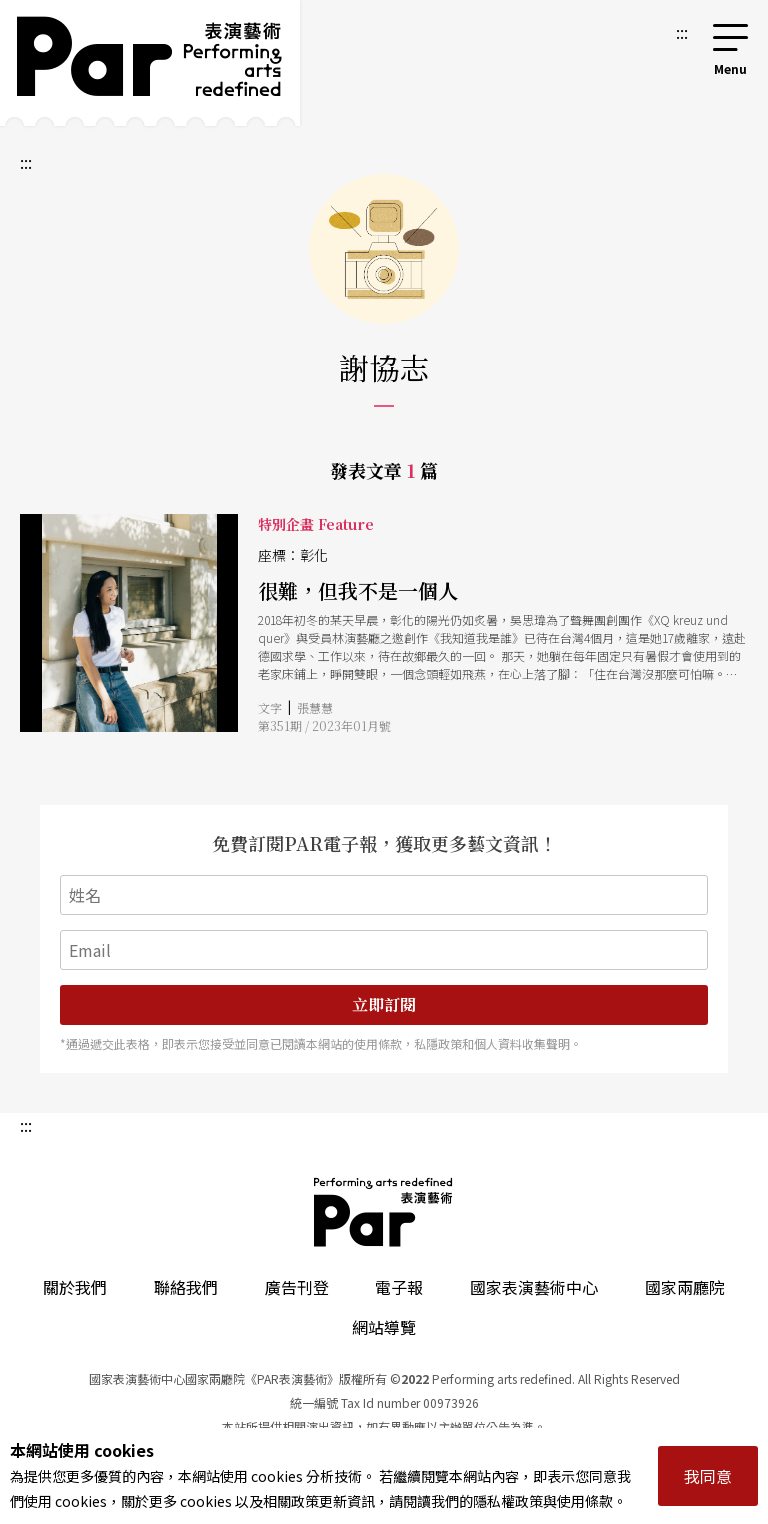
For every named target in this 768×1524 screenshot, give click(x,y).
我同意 (708, 1476)
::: (682, 32)
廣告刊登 (297, 1287)
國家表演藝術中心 (534, 1287)
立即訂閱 (384, 1004)
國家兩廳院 (685, 1287)
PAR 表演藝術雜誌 (384, 1212)
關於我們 (75, 1287)
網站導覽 (384, 1327)
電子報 (399, 1287)
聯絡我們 (186, 1287)
